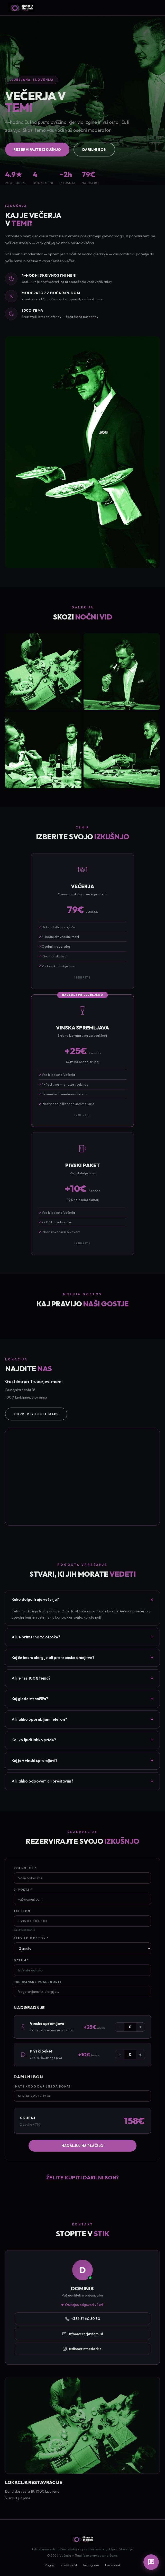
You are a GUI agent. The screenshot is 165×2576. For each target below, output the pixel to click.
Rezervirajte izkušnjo (37, 149)
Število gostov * (31, 1938)
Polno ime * (25, 1868)
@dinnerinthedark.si (82, 2348)
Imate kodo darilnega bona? (42, 2086)
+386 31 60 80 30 (82, 2318)
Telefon (22, 1911)
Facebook (113, 2565)
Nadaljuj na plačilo (82, 2145)
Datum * (21, 1960)
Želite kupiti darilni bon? (82, 2177)
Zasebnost (69, 2565)
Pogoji (49, 2565)
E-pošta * (23, 1890)
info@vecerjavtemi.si (82, 2334)
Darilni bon (94, 149)
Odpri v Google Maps (36, 1414)
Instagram (91, 2565)
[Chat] (151, 2562)
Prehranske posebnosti (37, 1982)
